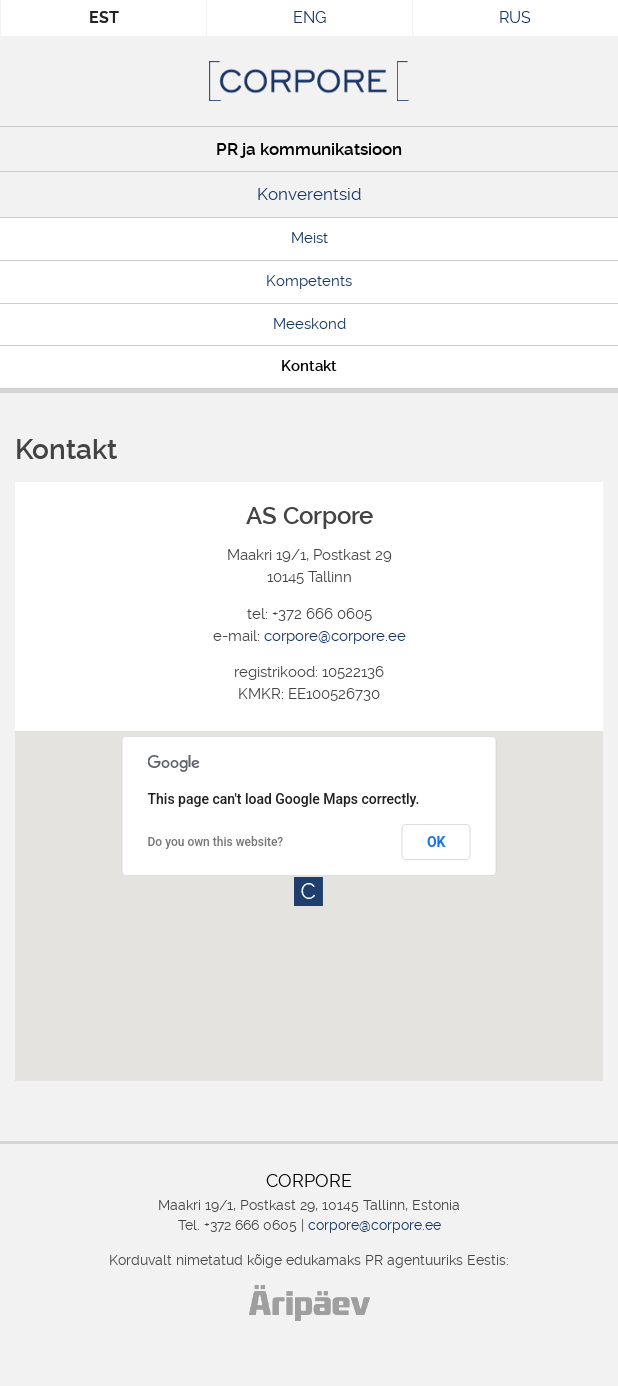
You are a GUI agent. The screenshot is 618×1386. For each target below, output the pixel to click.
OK (436, 842)
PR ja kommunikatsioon (309, 149)
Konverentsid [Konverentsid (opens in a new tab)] (309, 194)
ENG (309, 17)
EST (104, 17)
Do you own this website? (216, 842)
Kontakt (309, 366)
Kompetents (309, 281)
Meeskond (309, 324)
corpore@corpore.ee (335, 636)
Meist (309, 238)
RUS (515, 17)
